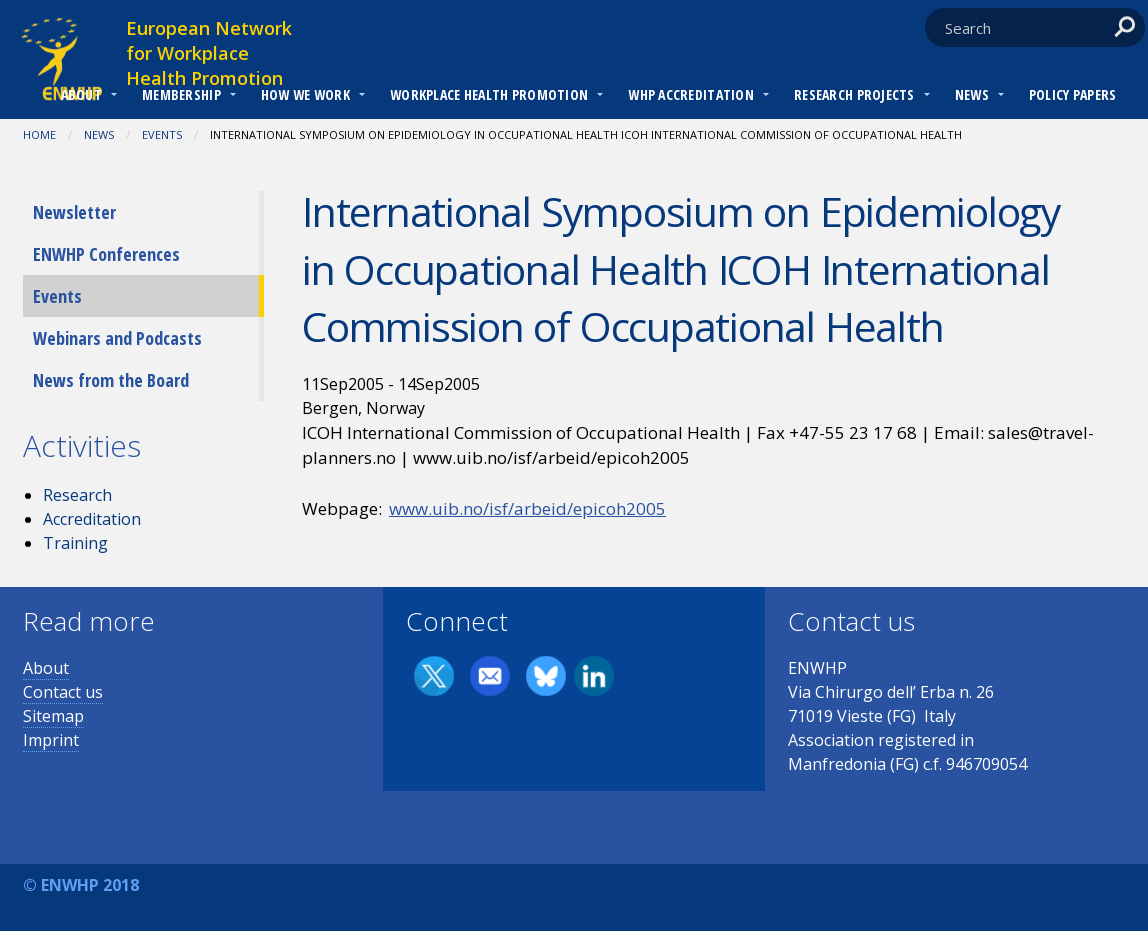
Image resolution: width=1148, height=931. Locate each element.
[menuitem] (81, 97)
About (81, 94)
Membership (181, 94)
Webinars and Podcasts (117, 338)
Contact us (63, 692)
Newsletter (74, 212)
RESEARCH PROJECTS (854, 94)
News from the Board (111, 380)
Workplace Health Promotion (489, 94)
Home (39, 134)
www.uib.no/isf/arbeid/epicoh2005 (527, 508)
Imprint (51, 740)
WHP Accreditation (691, 94)
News (972, 94)
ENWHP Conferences (106, 254)
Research (77, 495)
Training (75, 543)
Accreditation (92, 519)
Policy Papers (1073, 94)
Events (162, 134)
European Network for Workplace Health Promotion (209, 53)
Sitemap (53, 716)
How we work (305, 94)
